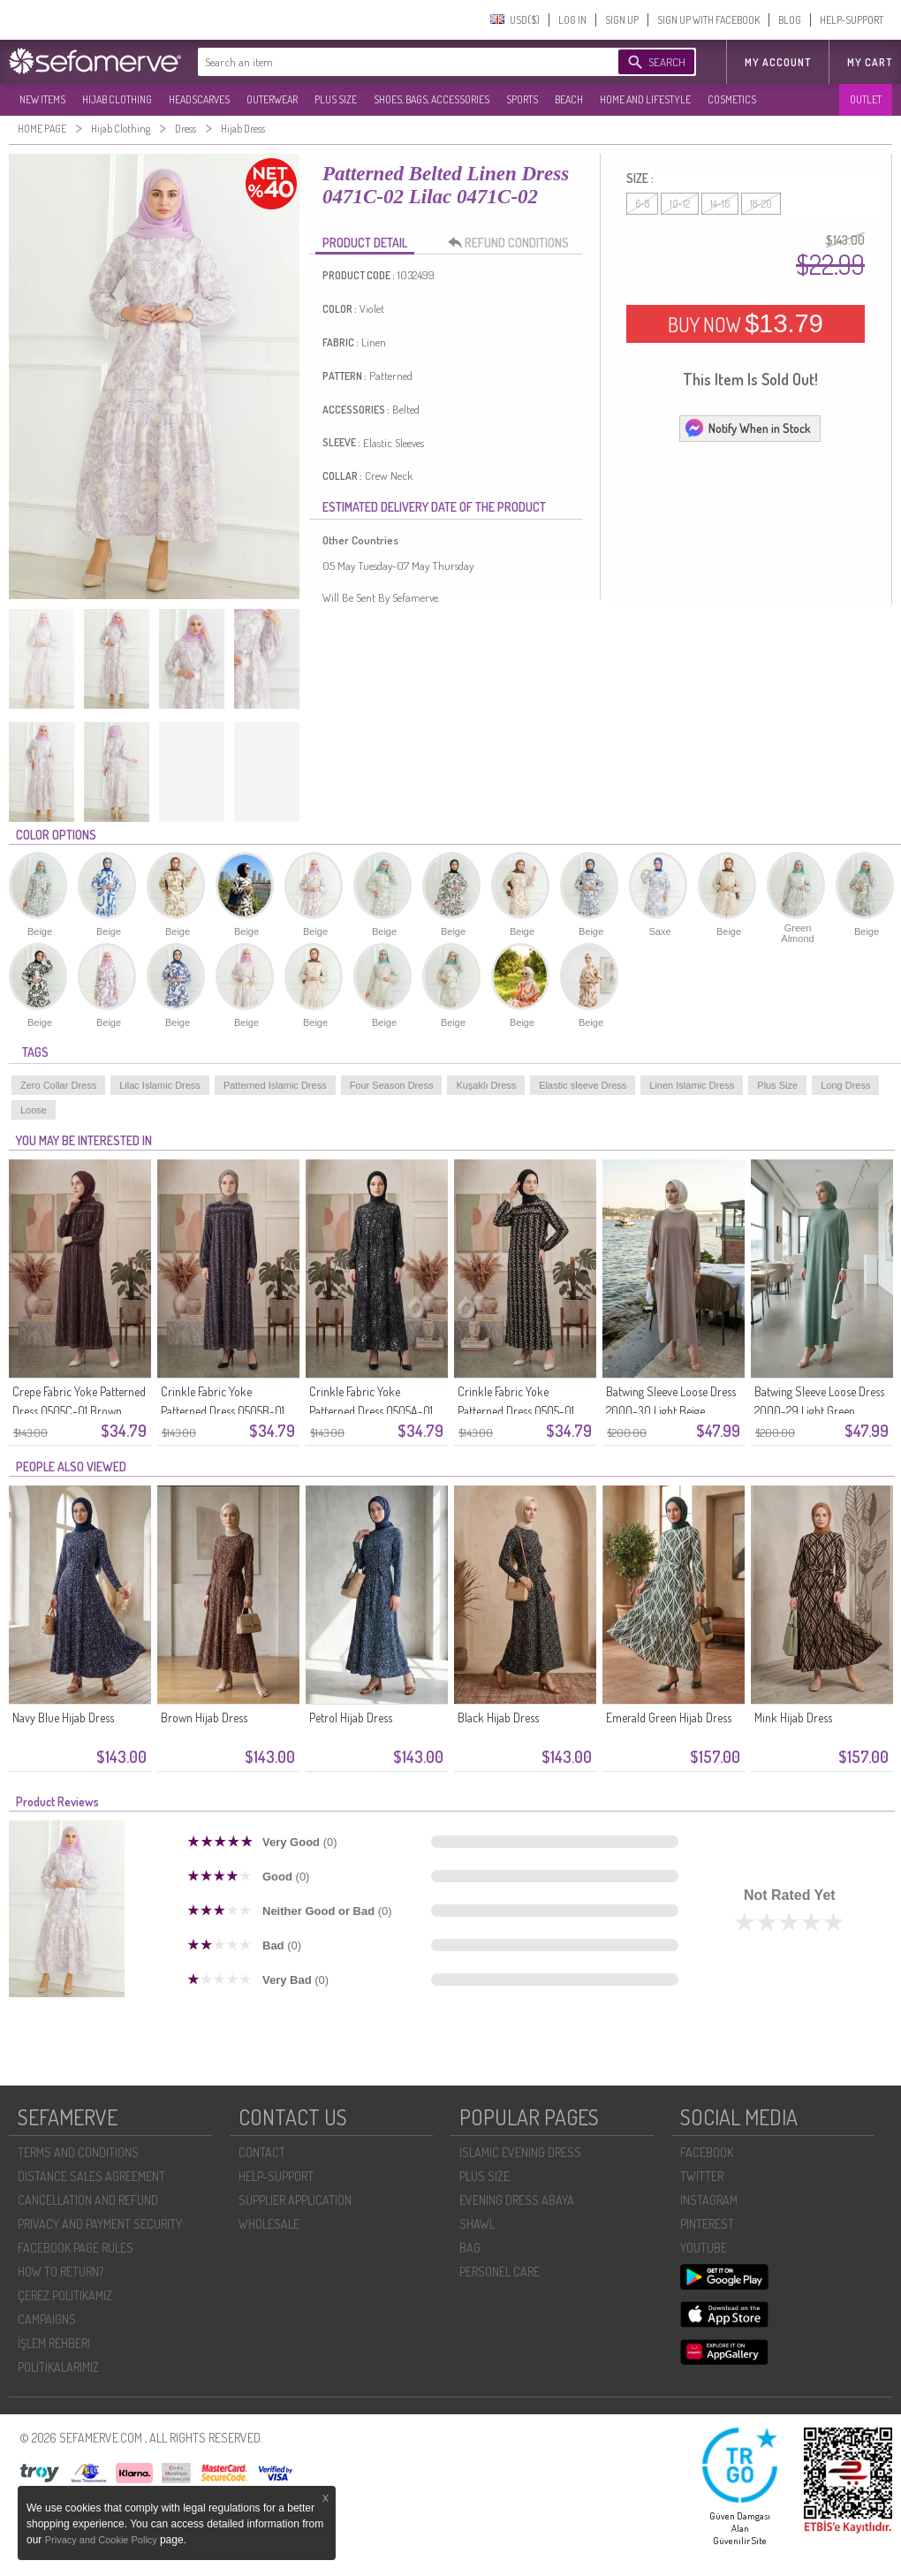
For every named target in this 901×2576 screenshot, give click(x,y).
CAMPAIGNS (47, 2319)
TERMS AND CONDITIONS (78, 2152)
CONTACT (261, 2152)
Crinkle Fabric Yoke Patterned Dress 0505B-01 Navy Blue (222, 1411)
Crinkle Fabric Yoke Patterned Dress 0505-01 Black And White (516, 1411)
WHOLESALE (268, 2223)
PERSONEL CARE (499, 2271)
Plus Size (777, 1085)
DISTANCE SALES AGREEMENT (91, 2176)
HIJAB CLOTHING (117, 99)
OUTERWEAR (272, 99)
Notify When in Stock (747, 427)
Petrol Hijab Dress (350, 1717)
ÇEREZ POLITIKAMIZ (65, 2295)
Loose (33, 1110)
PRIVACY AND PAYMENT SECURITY (100, 2223)
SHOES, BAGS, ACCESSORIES (431, 99)
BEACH (569, 99)
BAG (470, 2247)
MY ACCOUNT (778, 62)
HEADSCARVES (199, 99)
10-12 (680, 203)
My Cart (869, 62)
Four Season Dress (392, 1085)
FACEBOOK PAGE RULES (75, 2247)
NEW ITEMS (42, 99)
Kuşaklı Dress (486, 1085)
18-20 (761, 203)
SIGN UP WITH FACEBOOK (708, 20)
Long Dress (845, 1085)
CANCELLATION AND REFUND (88, 2199)
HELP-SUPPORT (851, 20)
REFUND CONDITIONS (513, 243)
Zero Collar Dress (58, 1085)
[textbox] (390, 62)
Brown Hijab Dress (204, 1717)
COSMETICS (732, 99)
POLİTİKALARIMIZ (58, 2367)
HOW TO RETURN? (60, 2271)
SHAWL (477, 2223)
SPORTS (522, 99)
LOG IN (572, 20)
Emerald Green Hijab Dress (668, 1717)
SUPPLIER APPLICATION (295, 2199)
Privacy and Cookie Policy (102, 2539)
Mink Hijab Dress (793, 1717)
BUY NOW (745, 323)
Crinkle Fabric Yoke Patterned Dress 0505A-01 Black (371, 1411)
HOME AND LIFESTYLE (645, 99)
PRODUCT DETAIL (364, 242)
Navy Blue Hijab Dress (63, 1717)
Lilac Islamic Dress (160, 1085)
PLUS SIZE (335, 99)
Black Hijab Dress (498, 1717)
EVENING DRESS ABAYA (516, 2199)
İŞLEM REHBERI (54, 2343)
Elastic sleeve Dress (582, 1085)
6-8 (642, 203)
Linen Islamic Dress (691, 1085)
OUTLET (866, 99)
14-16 (720, 203)
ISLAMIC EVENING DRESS (520, 2152)
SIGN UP (622, 20)
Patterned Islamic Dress (275, 1085)
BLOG (789, 20)
